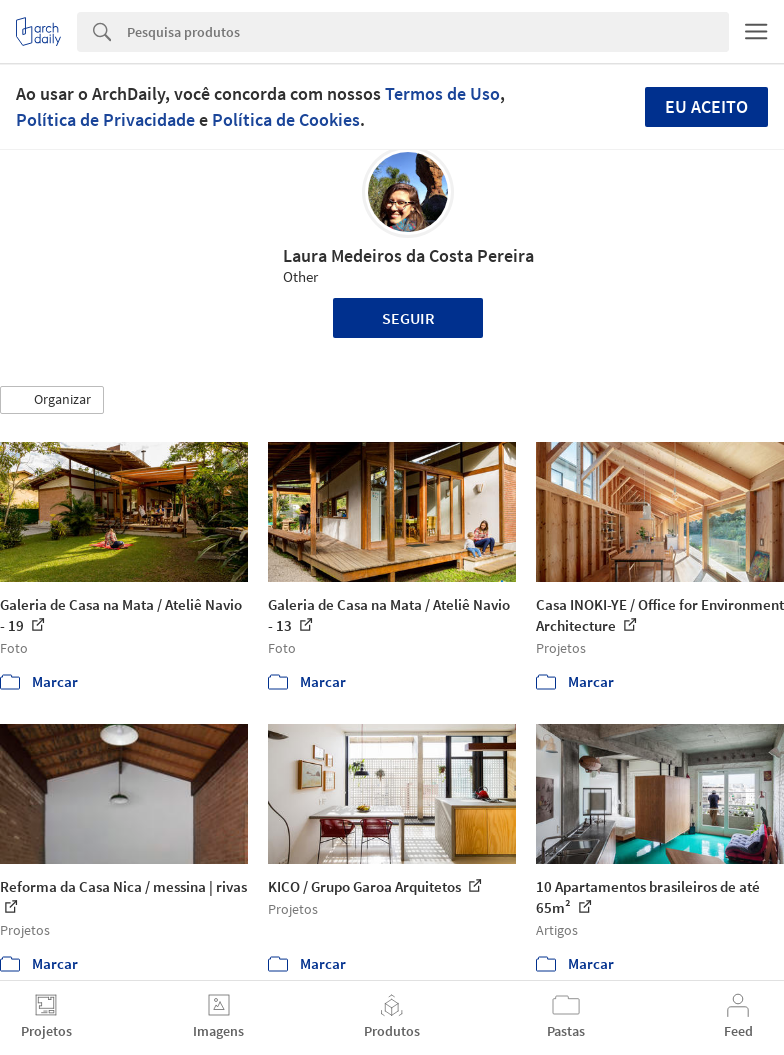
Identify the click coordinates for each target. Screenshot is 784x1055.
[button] (52, 400)
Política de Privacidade (105, 119)
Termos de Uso (442, 93)
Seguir (408, 318)
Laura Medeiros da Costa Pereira (408, 255)
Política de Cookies (286, 119)
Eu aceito (706, 106)
